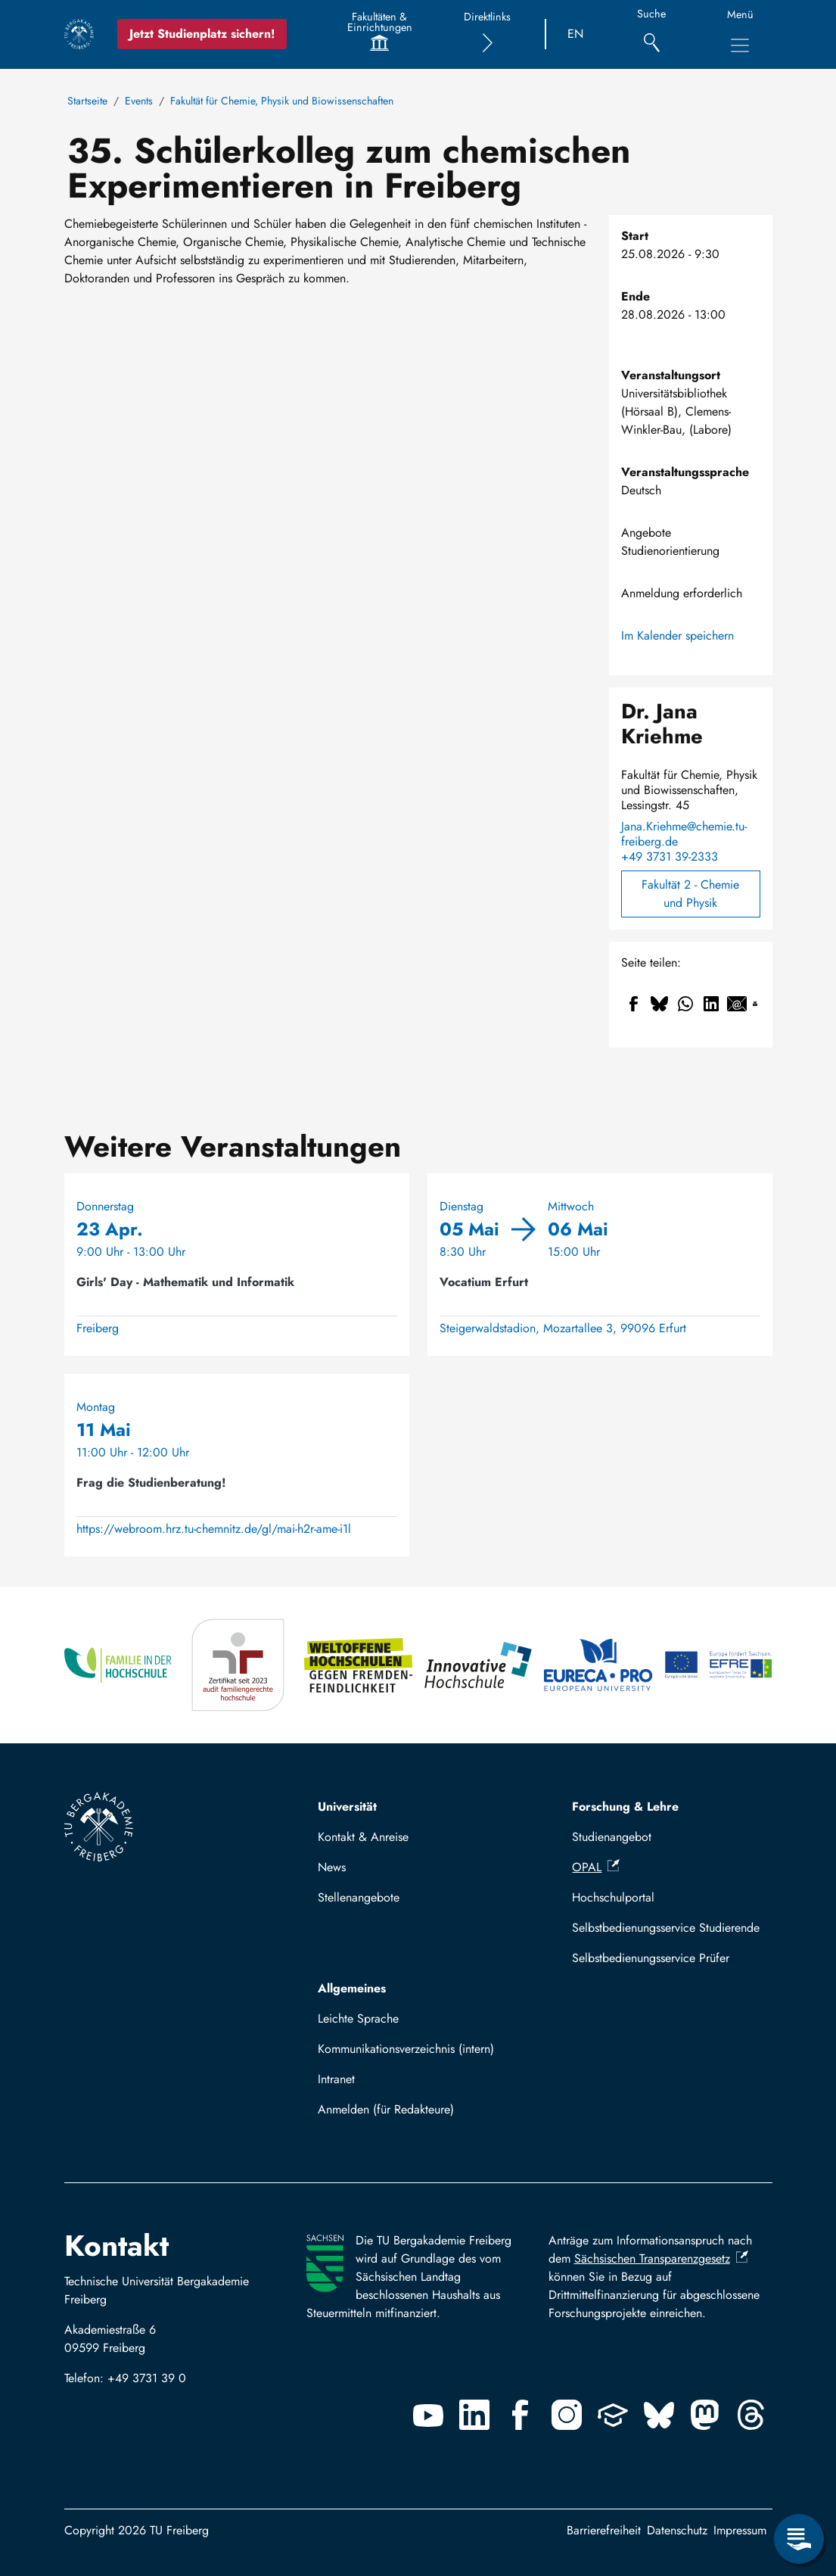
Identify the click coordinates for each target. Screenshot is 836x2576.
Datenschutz (677, 2530)
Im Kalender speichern (677, 635)
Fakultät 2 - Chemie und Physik (690, 893)
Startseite (87, 100)
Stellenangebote (358, 1897)
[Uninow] (613, 2415)
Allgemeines (352, 1988)
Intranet (336, 2079)
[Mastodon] (705, 2415)
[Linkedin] (474, 2415)
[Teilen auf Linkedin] (711, 1003)
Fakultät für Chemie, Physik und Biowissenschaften (281, 100)
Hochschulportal (613, 1897)
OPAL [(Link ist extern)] (596, 1867)
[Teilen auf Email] (737, 1003)
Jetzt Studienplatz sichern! (202, 33)
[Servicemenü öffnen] (799, 2539)
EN (575, 33)
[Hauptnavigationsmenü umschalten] (739, 45)
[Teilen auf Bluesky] (660, 1003)
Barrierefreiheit (604, 2530)
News (332, 1867)
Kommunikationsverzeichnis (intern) (406, 2048)
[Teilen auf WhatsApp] (685, 1003)
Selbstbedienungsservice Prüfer (650, 1958)
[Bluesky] (659, 2415)
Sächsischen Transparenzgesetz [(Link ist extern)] (661, 2258)
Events (139, 100)
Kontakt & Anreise (363, 1837)
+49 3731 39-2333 (669, 856)
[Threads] (751, 2415)
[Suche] (652, 34)
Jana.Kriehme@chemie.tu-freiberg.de (684, 834)
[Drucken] (755, 1003)
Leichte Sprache (358, 2018)
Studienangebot (611, 1837)
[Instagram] (567, 2415)
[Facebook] (520, 2415)
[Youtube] (428, 2415)
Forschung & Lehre (625, 1806)
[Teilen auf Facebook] (634, 1003)
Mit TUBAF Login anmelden (396, 2114)
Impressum (739, 2530)
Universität (347, 1806)
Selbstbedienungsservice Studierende (666, 1927)
